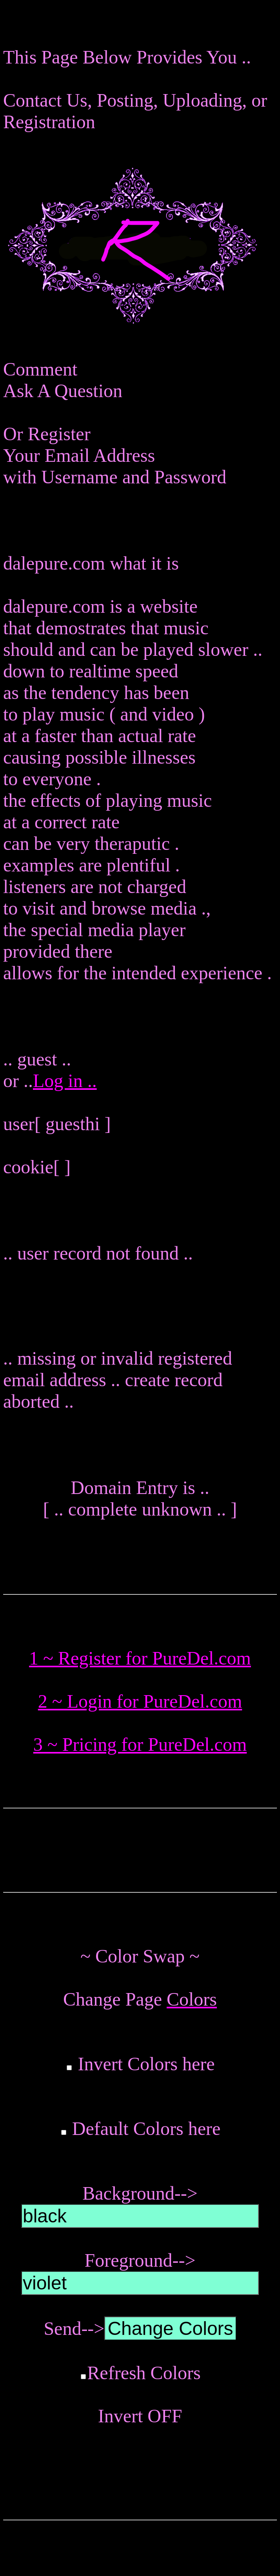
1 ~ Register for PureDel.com (140, 1658)
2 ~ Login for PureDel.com (140, 1701)
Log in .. (65, 1080)
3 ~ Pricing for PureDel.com (140, 1744)
